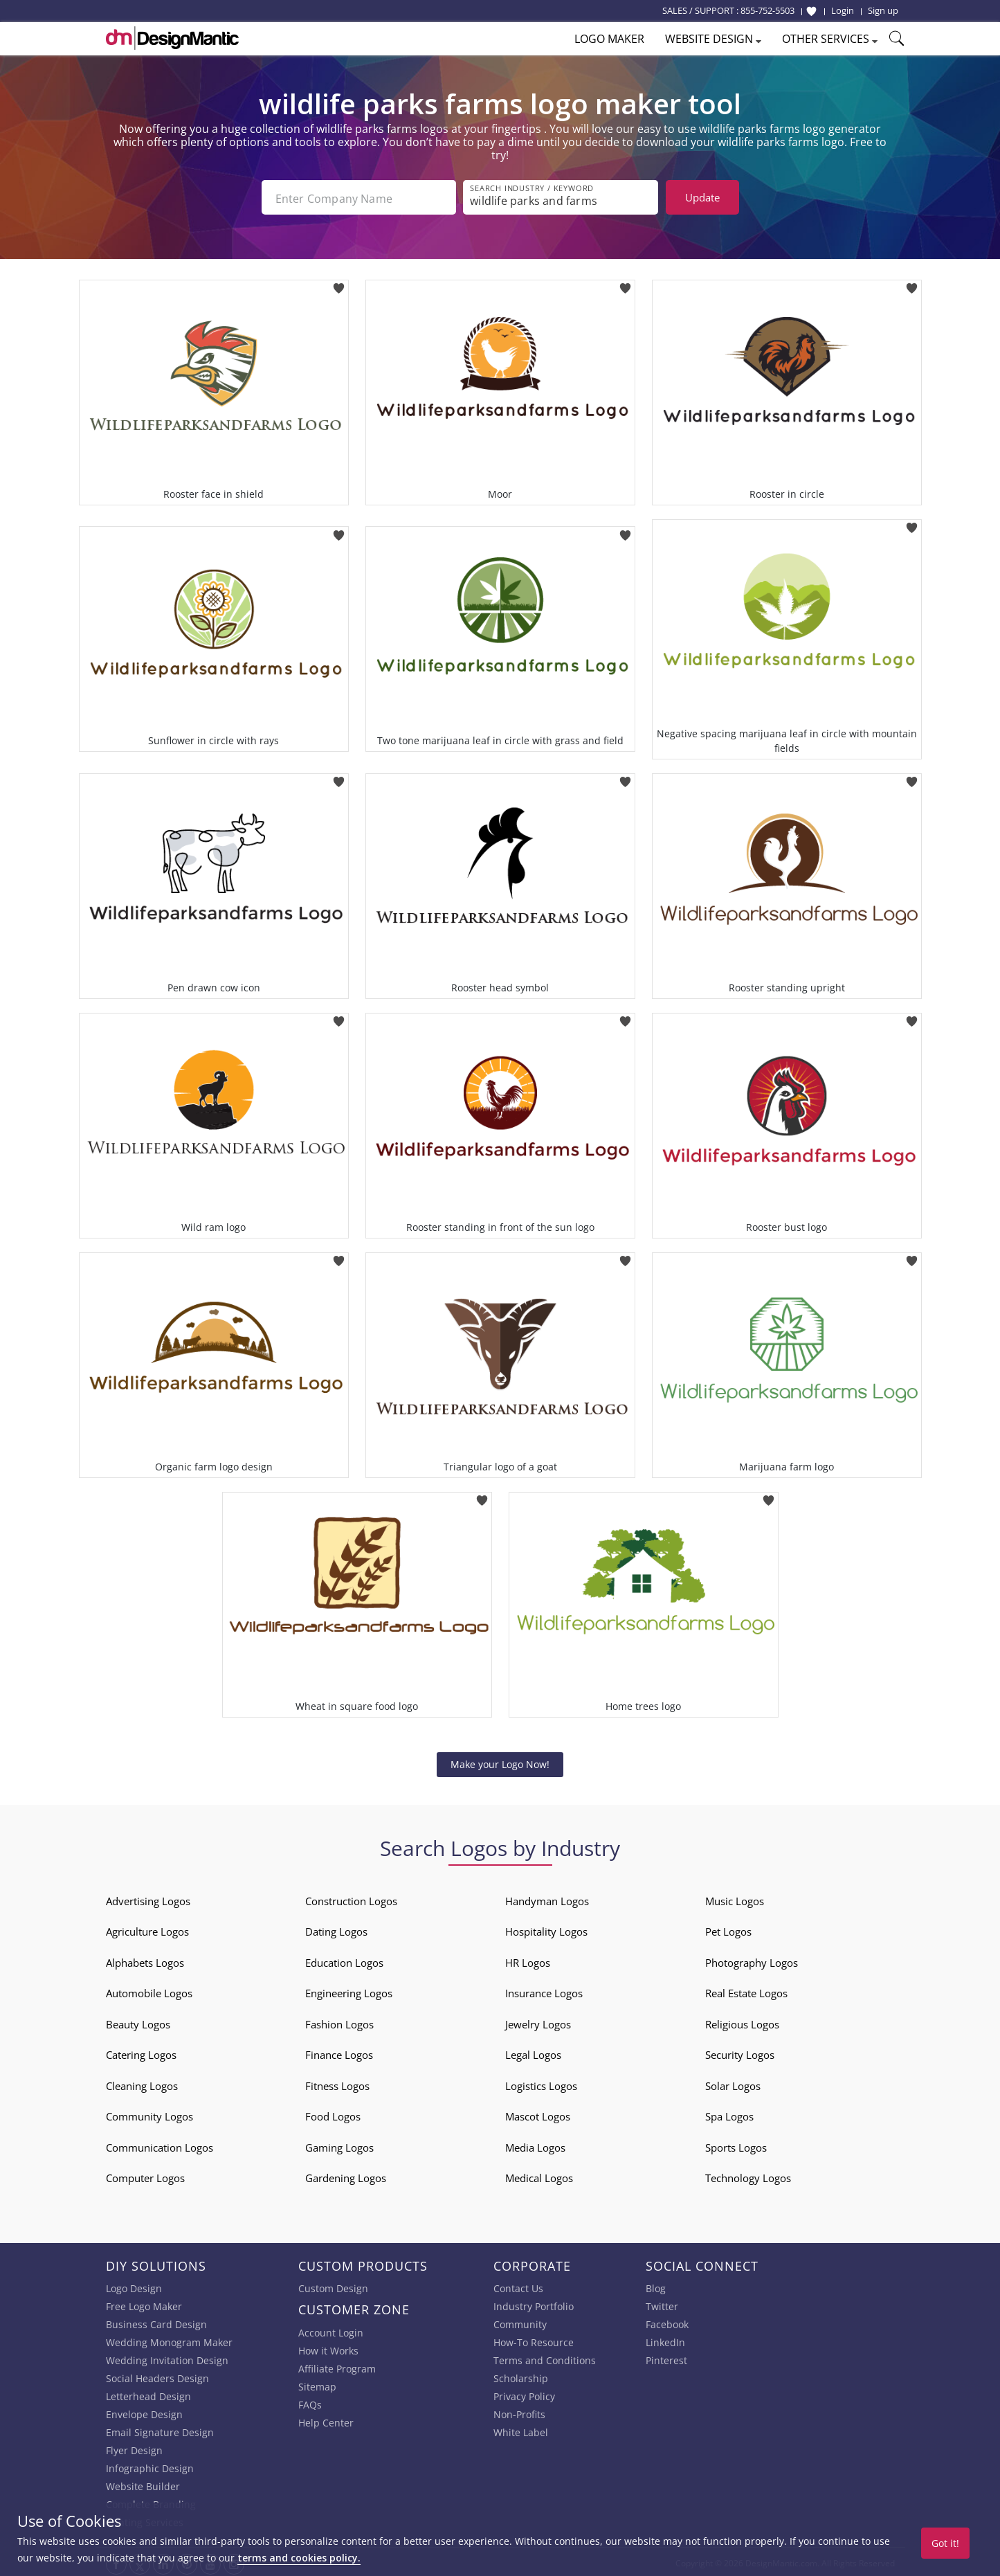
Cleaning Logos (142, 2083)
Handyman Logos (547, 1898)
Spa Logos (729, 2113)
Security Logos (739, 2052)
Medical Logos (539, 2175)
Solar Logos (733, 2083)
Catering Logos (141, 2052)
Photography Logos (751, 1960)
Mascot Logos (537, 2113)
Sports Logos (736, 2145)
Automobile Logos (149, 1990)
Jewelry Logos (538, 2021)
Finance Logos (339, 2052)
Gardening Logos (345, 2175)
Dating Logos (336, 1929)
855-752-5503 (767, 10)
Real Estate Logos (746, 1990)
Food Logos (333, 2113)
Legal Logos (533, 2052)
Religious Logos (742, 2021)
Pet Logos (728, 1929)
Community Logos (149, 2113)
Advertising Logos (148, 1898)
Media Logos (535, 2145)
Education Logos (344, 1960)
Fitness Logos (337, 2083)
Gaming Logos (339, 2145)
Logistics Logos (541, 2083)
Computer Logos (145, 2175)
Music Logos (734, 1898)
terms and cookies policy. (299, 2557)
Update (702, 197)
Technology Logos (748, 2175)
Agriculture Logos (147, 1929)
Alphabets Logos (145, 1960)
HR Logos (527, 1960)
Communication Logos (159, 2145)
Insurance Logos (544, 1990)
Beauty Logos (138, 2021)
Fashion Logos (339, 2021)
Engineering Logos (348, 1990)
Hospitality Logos (546, 1929)
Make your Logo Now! (500, 1761)
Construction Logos (351, 1898)
